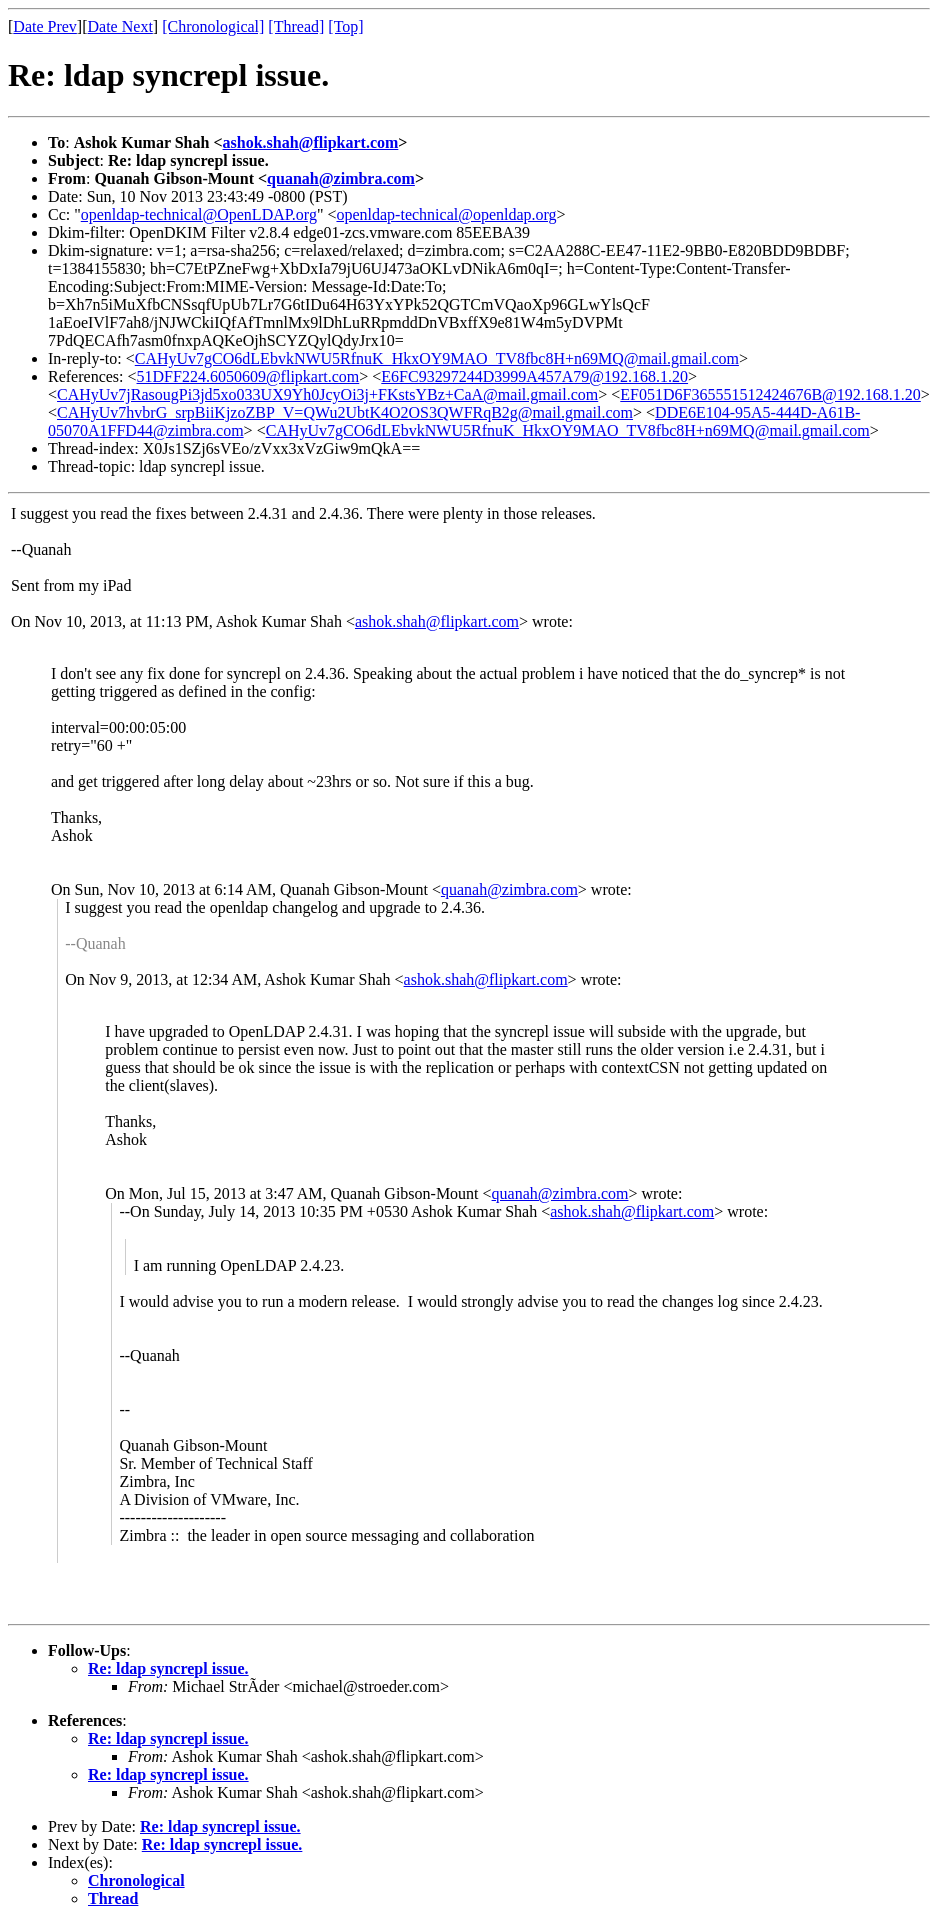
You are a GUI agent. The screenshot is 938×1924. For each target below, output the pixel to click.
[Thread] (296, 26)
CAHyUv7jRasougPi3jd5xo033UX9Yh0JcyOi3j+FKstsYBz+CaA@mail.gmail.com (327, 394)
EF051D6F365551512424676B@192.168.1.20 (770, 394)
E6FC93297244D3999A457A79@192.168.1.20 (534, 376)
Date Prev (45, 26)
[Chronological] (213, 26)
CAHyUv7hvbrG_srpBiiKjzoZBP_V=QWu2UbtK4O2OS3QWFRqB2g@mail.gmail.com (345, 412)
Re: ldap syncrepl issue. (168, 1668)
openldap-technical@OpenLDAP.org (199, 214)
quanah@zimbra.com (341, 178)
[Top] (345, 26)
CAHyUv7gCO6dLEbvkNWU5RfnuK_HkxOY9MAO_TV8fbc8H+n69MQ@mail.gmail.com (437, 358)
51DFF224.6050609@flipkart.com (248, 376)
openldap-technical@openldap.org (446, 214)
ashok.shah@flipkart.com (311, 142)
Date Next (120, 26)
